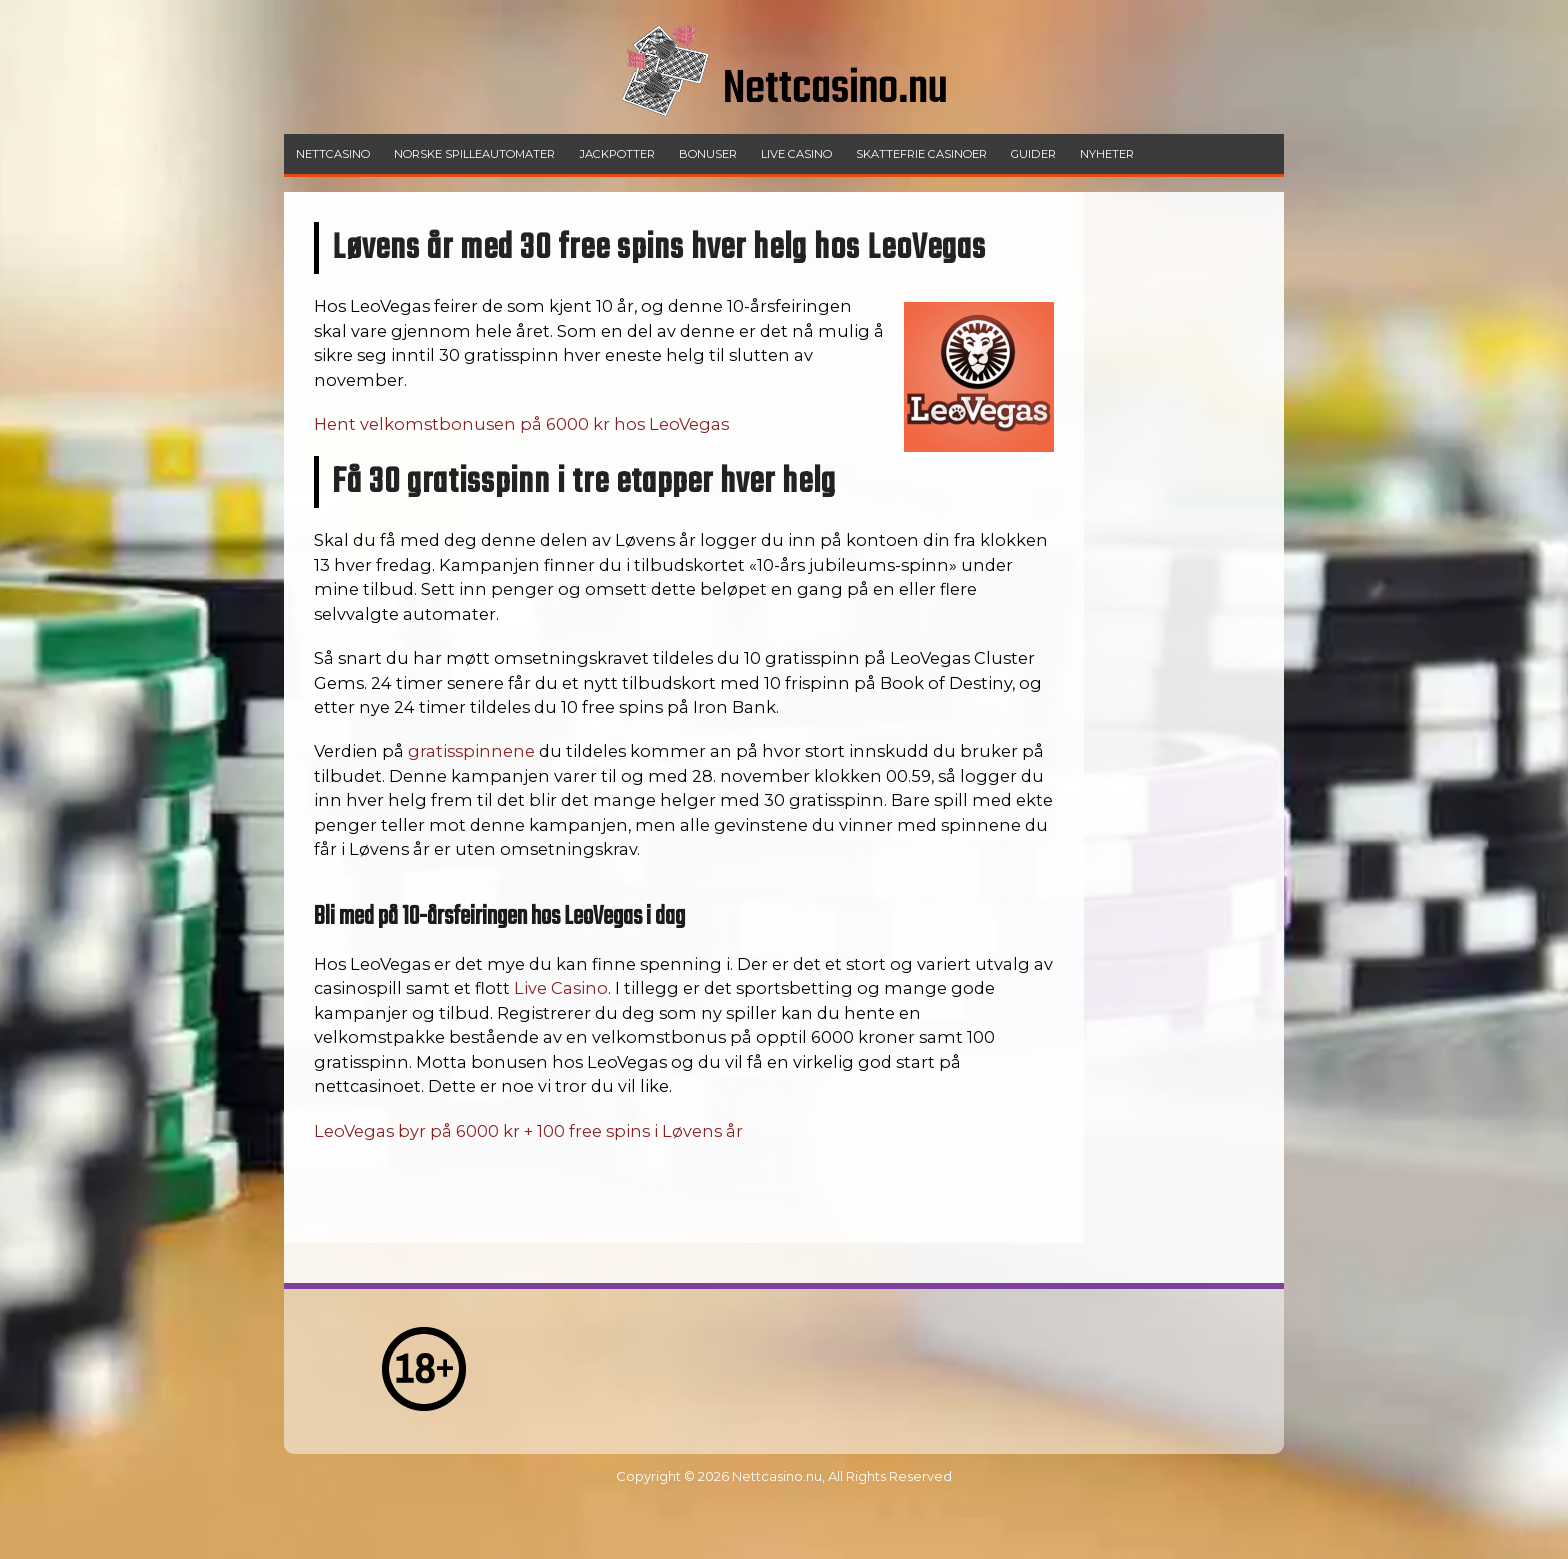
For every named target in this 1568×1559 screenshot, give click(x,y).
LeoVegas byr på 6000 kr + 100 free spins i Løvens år (528, 1131)
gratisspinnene (471, 751)
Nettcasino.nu (777, 1476)
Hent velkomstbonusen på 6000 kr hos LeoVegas (521, 424)
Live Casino (561, 988)
